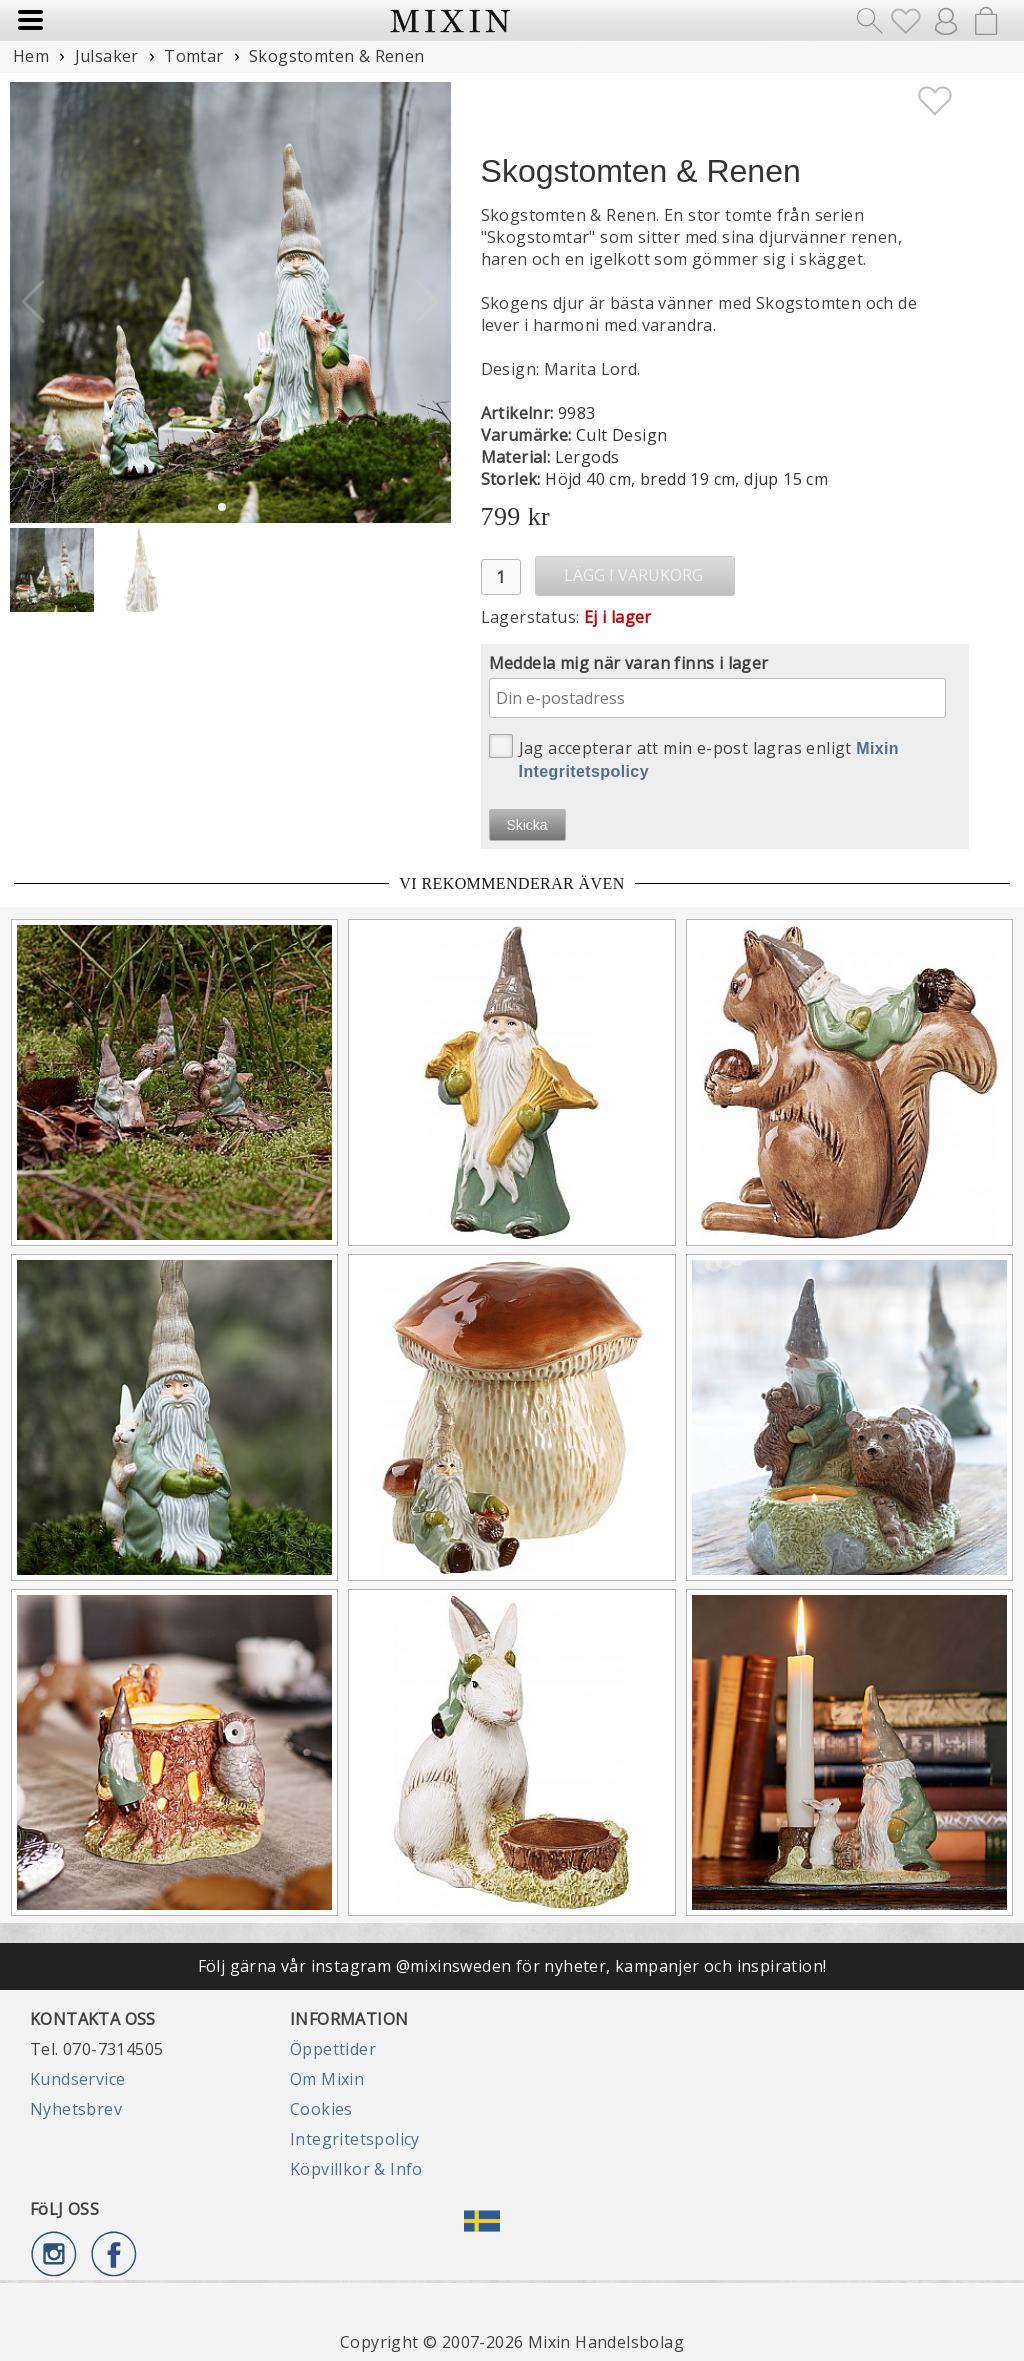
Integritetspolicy (355, 2139)
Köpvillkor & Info (356, 2169)
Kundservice (77, 2079)
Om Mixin (327, 2079)
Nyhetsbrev (76, 2109)
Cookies (321, 2109)
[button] (427, 302)
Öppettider (333, 2049)
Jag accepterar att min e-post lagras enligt (694, 757)
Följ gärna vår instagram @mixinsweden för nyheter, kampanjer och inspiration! (512, 1966)
